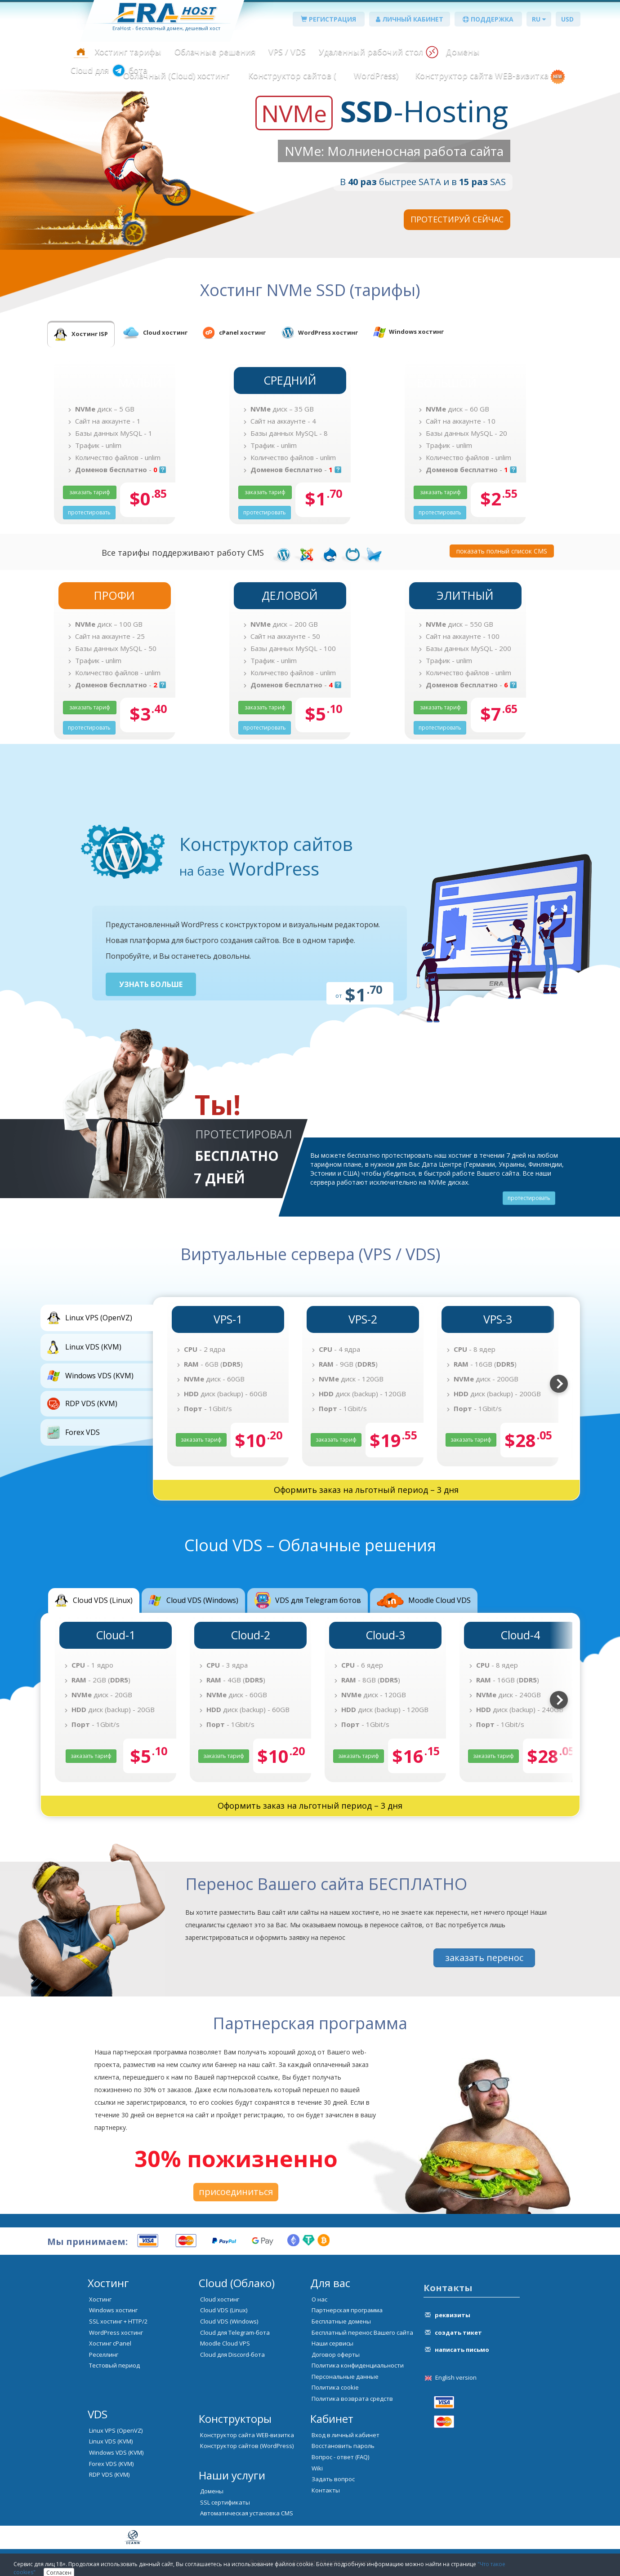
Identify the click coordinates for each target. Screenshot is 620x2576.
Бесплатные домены (341, 2321)
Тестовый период (114, 2365)
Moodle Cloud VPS (225, 2343)
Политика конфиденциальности (358, 2365)
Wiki (317, 2468)
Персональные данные (345, 2376)
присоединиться (236, 2192)
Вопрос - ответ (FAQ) (340, 2457)
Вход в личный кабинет (345, 2435)
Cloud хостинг (219, 2299)
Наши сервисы (332, 2343)
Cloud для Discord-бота (232, 2354)
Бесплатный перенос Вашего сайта (362, 2332)
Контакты (326, 2490)
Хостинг (100, 2299)
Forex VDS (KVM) (111, 2464)
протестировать (529, 1198)
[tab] (81, 334)
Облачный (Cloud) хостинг (176, 75)
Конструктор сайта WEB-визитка (482, 75)
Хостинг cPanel (110, 2343)
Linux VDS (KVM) (111, 2441)
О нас (319, 2299)
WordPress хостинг (116, 2332)
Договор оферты (336, 2354)
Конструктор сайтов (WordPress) (247, 2446)
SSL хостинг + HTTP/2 (118, 2321)
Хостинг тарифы (128, 51)
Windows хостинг (113, 2310)
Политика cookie (335, 2387)
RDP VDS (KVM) (109, 2474)
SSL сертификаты (225, 2502)
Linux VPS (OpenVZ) (116, 2430)
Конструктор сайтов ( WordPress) (322, 75)
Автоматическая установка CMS (246, 2513)
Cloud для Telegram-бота (235, 2332)
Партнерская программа (347, 2310)
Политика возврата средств (352, 2399)
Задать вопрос (333, 2479)
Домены (463, 51)
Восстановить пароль (343, 2446)
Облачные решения (214, 51)
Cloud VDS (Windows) (229, 2321)
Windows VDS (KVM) (116, 2452)
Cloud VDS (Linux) (223, 2310)
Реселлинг (103, 2354)
